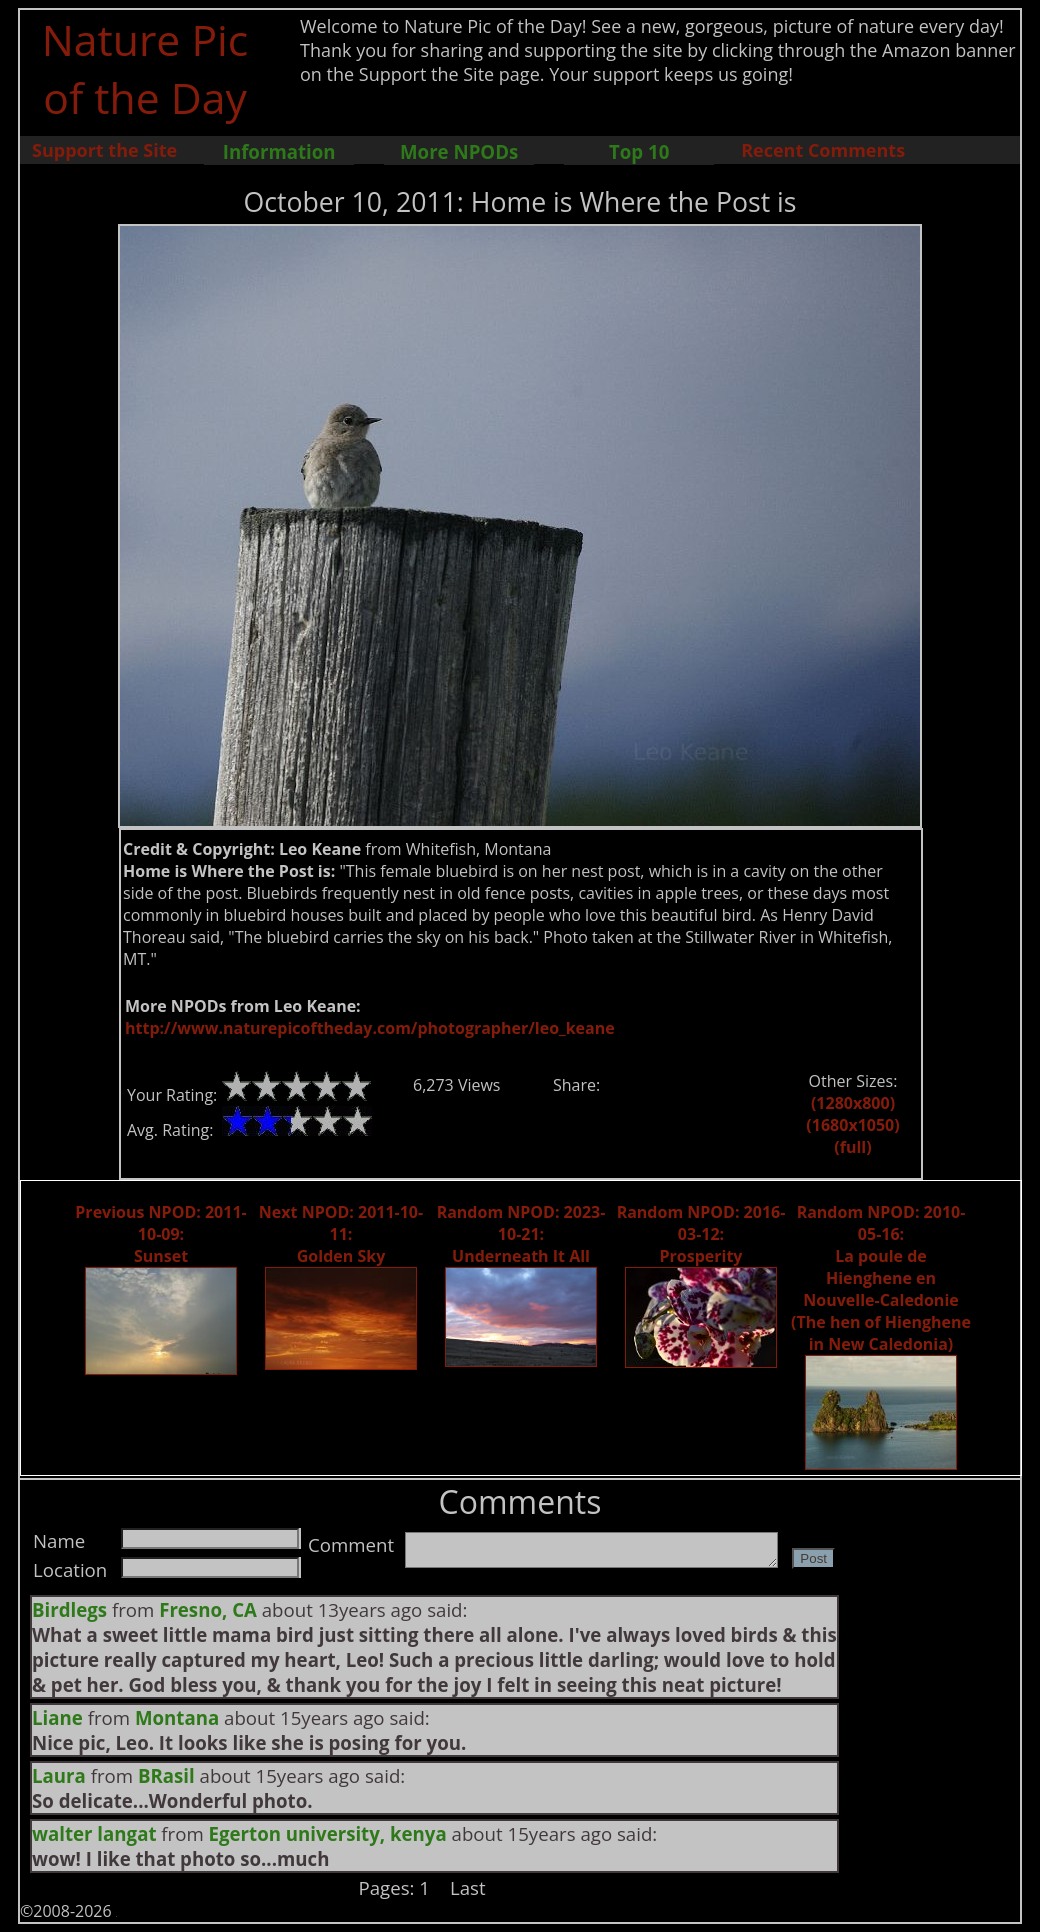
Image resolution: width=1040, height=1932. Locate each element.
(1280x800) (853, 1103)
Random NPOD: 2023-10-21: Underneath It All (521, 1234)
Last (468, 1887)
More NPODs (459, 151)
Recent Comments (823, 150)
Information (279, 151)
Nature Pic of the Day (145, 68)
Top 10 (639, 151)
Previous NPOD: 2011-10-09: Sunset (160, 1234)
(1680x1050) (852, 1125)
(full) (852, 1147)
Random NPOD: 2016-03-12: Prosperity (701, 1234)
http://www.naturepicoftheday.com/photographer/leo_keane (370, 1028)
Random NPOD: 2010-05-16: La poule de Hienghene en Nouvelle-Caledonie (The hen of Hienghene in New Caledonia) (881, 1278)
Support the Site (104, 150)
